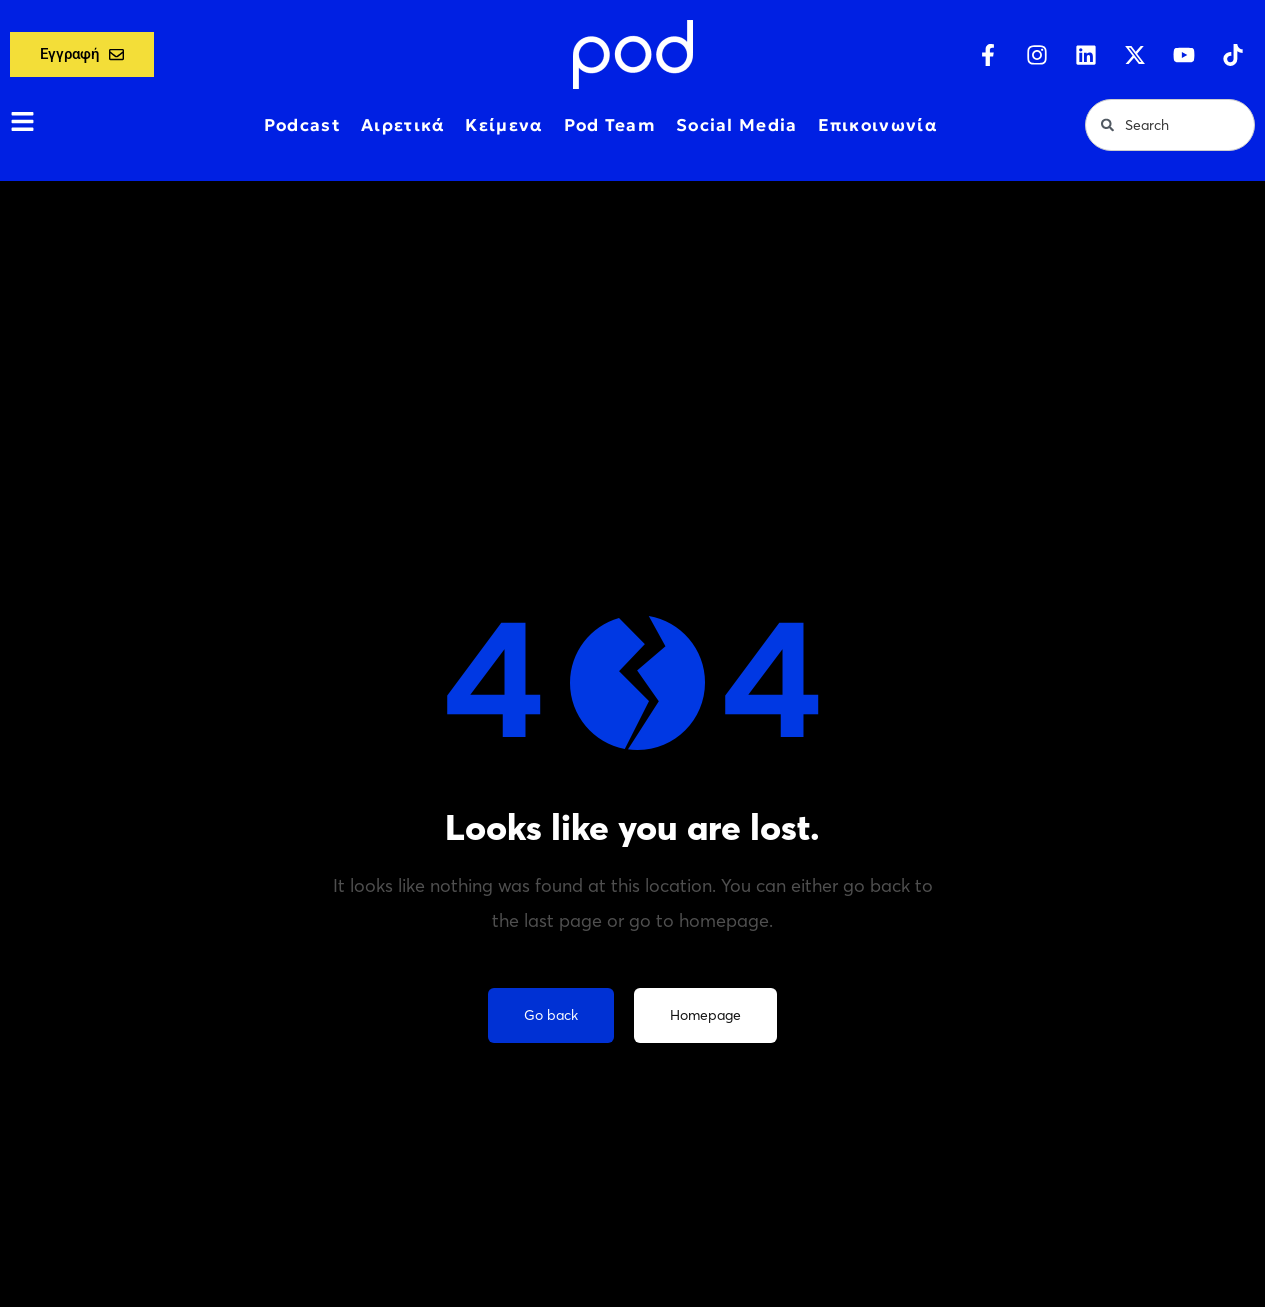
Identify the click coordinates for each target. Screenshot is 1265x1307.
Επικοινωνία (878, 125)
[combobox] (1170, 125)
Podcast (302, 125)
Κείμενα (504, 125)
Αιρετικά (403, 125)
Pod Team (610, 125)
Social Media (737, 125)
